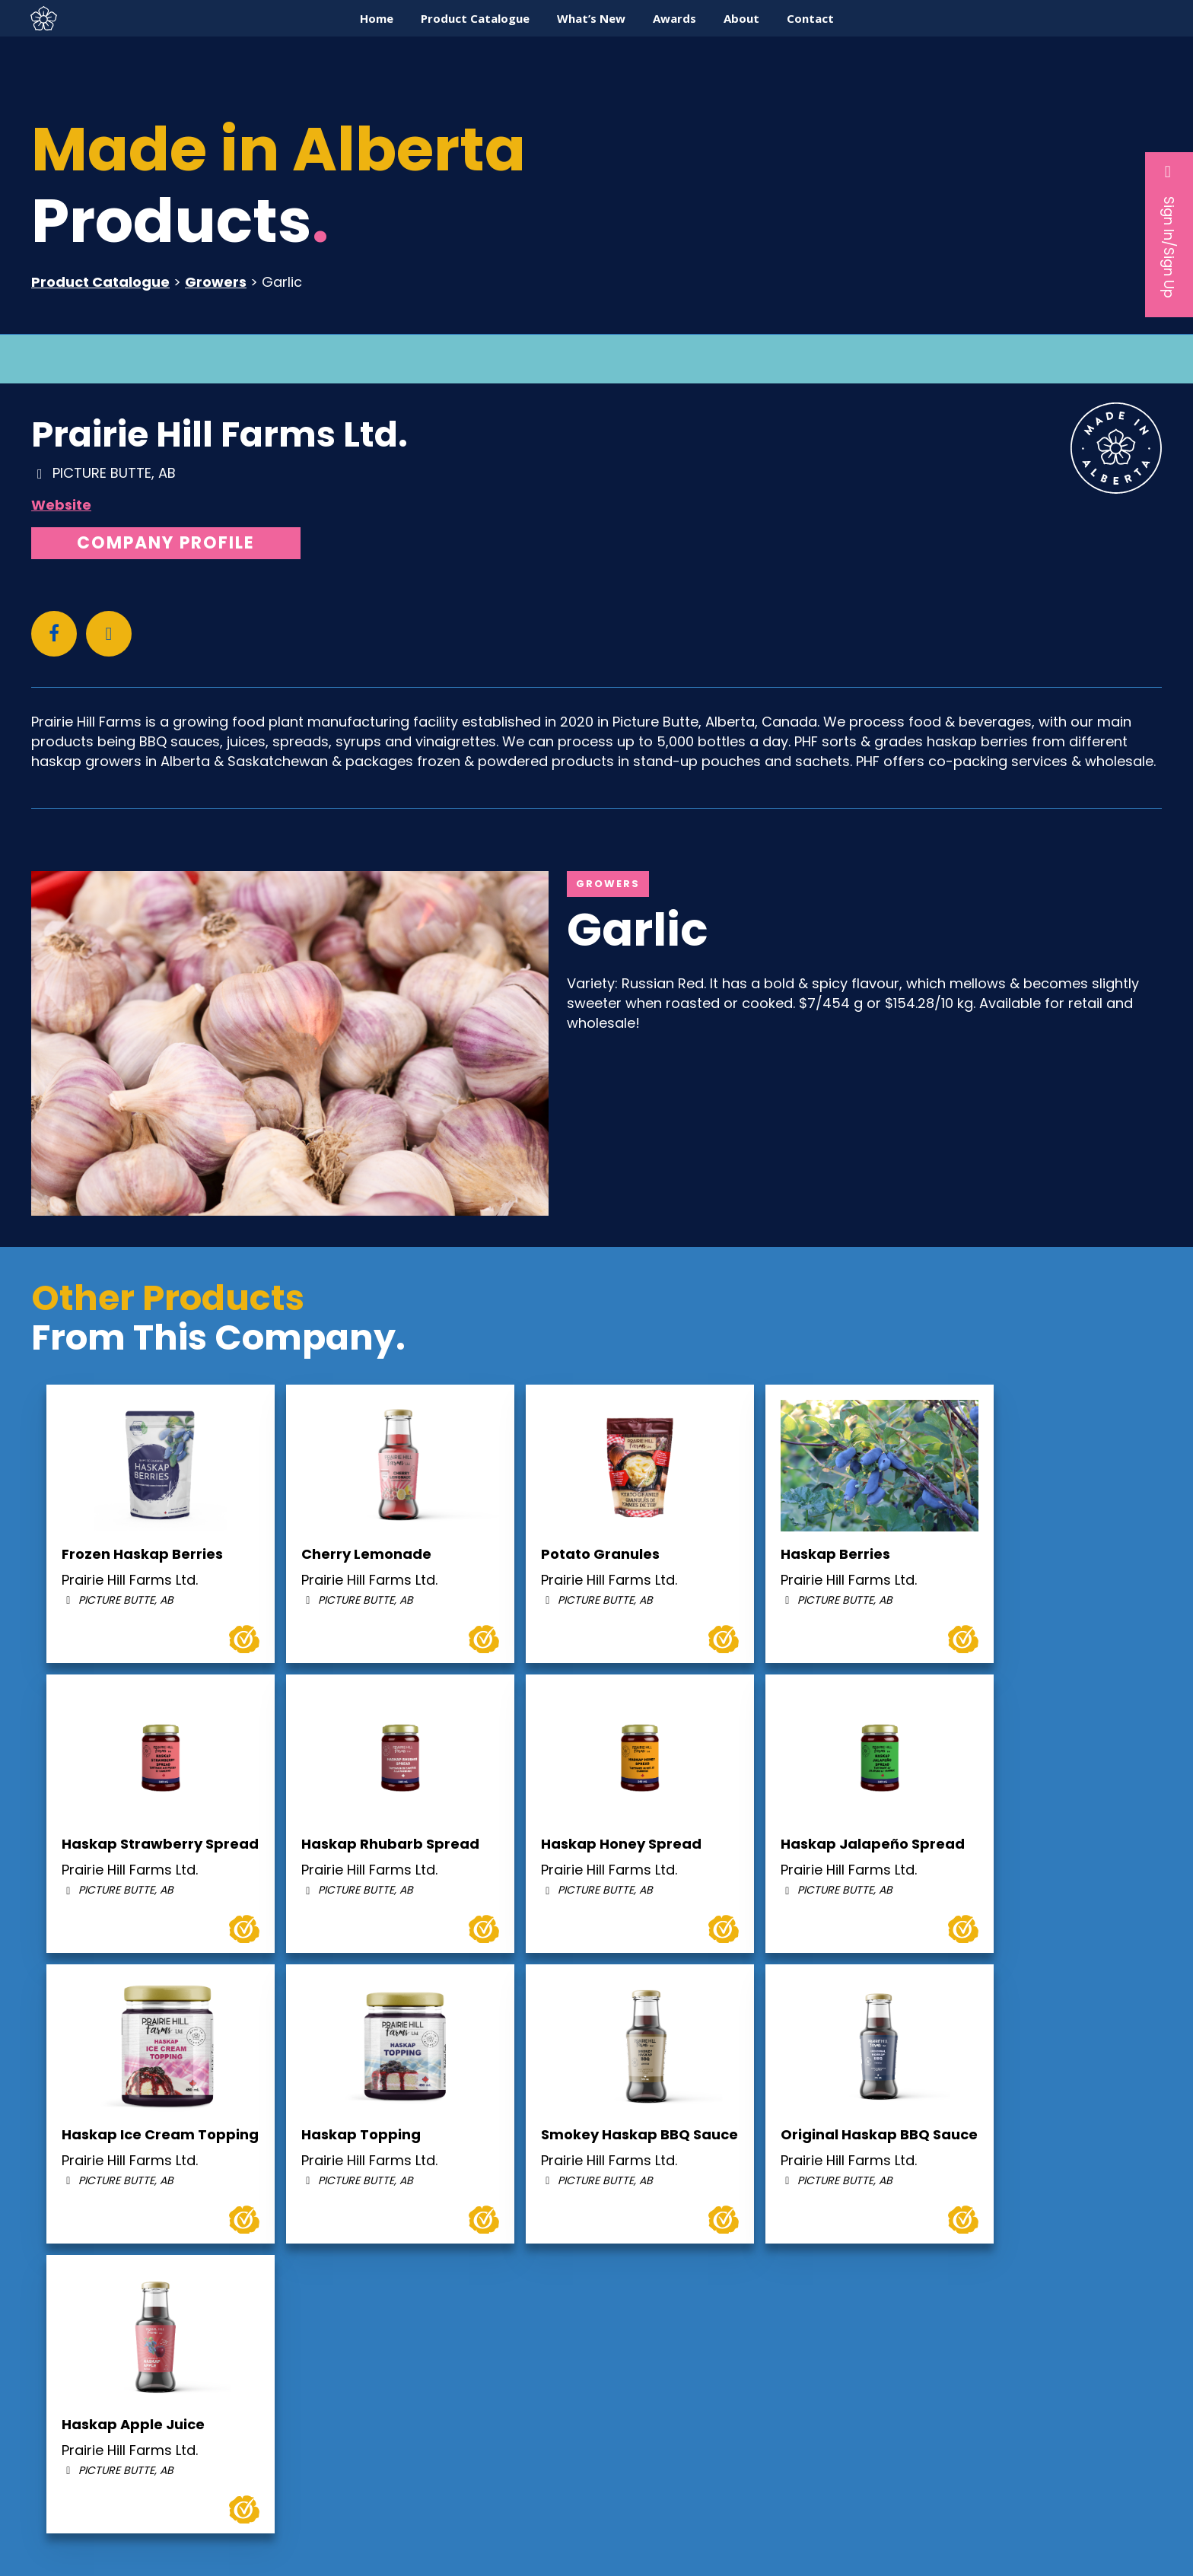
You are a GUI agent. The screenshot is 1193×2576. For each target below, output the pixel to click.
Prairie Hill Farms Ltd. (219, 434)
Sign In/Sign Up (1169, 230)
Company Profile (166, 543)
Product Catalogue (100, 281)
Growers (216, 281)
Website (61, 504)
